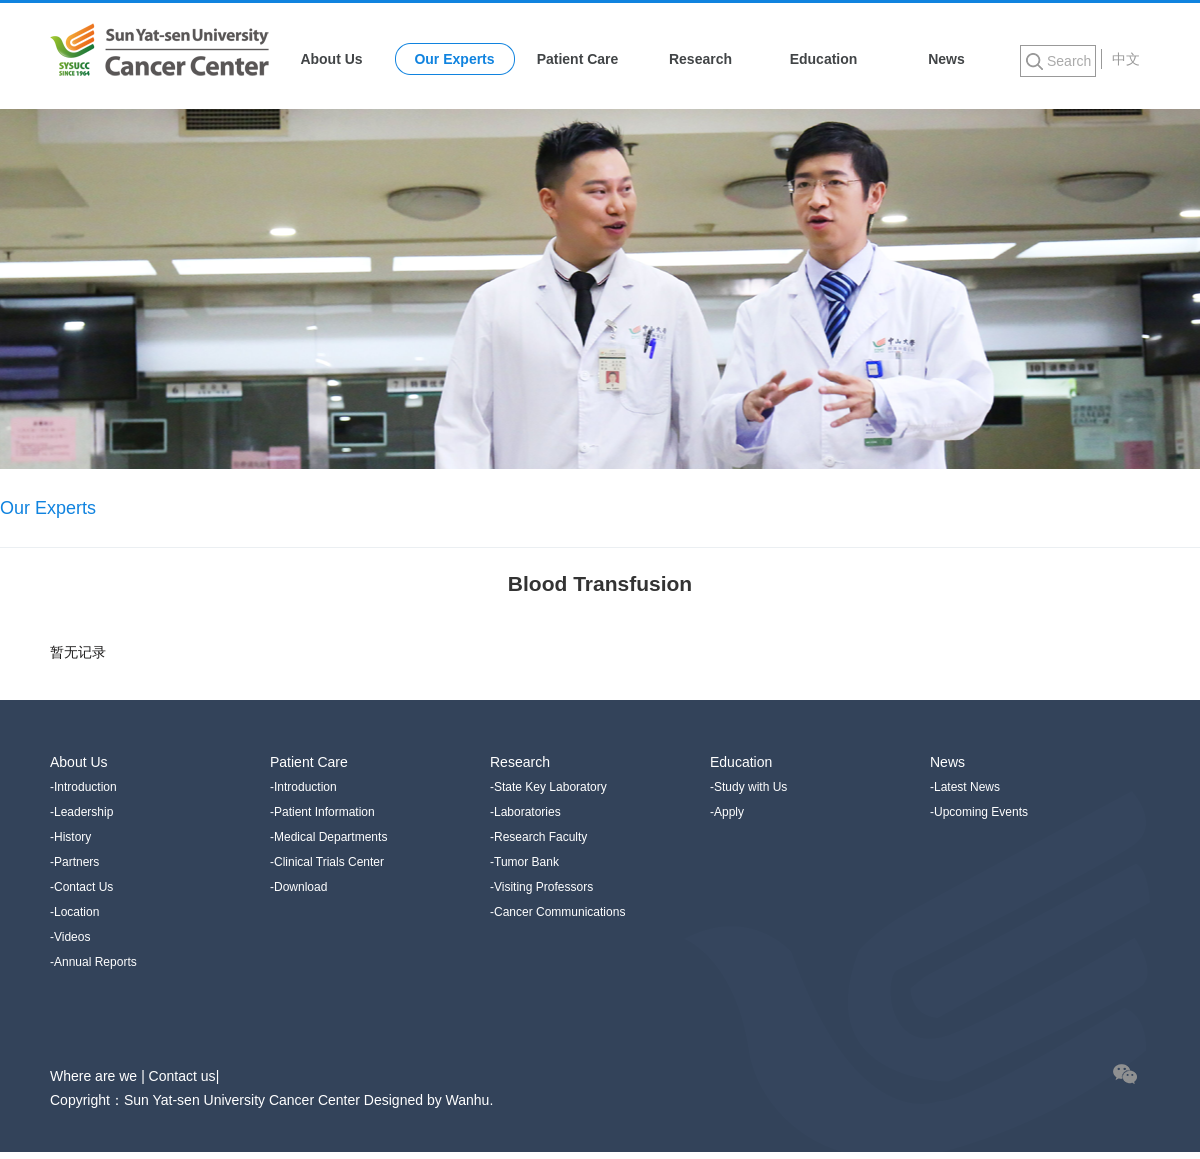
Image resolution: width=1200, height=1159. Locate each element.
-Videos (70, 937)
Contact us (182, 1076)
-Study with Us (748, 787)
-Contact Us (81, 887)
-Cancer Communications (557, 912)
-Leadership (81, 812)
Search (1069, 61)
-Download (298, 887)
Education (824, 59)
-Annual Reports (93, 962)
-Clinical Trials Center (327, 862)
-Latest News (965, 787)
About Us (331, 59)
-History (70, 837)
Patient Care (578, 59)
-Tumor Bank (524, 862)
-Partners (74, 862)
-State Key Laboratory (548, 787)
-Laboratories (525, 812)
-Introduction (83, 787)
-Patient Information (322, 812)
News (946, 59)
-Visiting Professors (541, 887)
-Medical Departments (328, 837)
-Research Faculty (538, 837)
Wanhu (468, 1100)
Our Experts (454, 59)
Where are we (95, 1076)
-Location (74, 912)
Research (700, 59)
